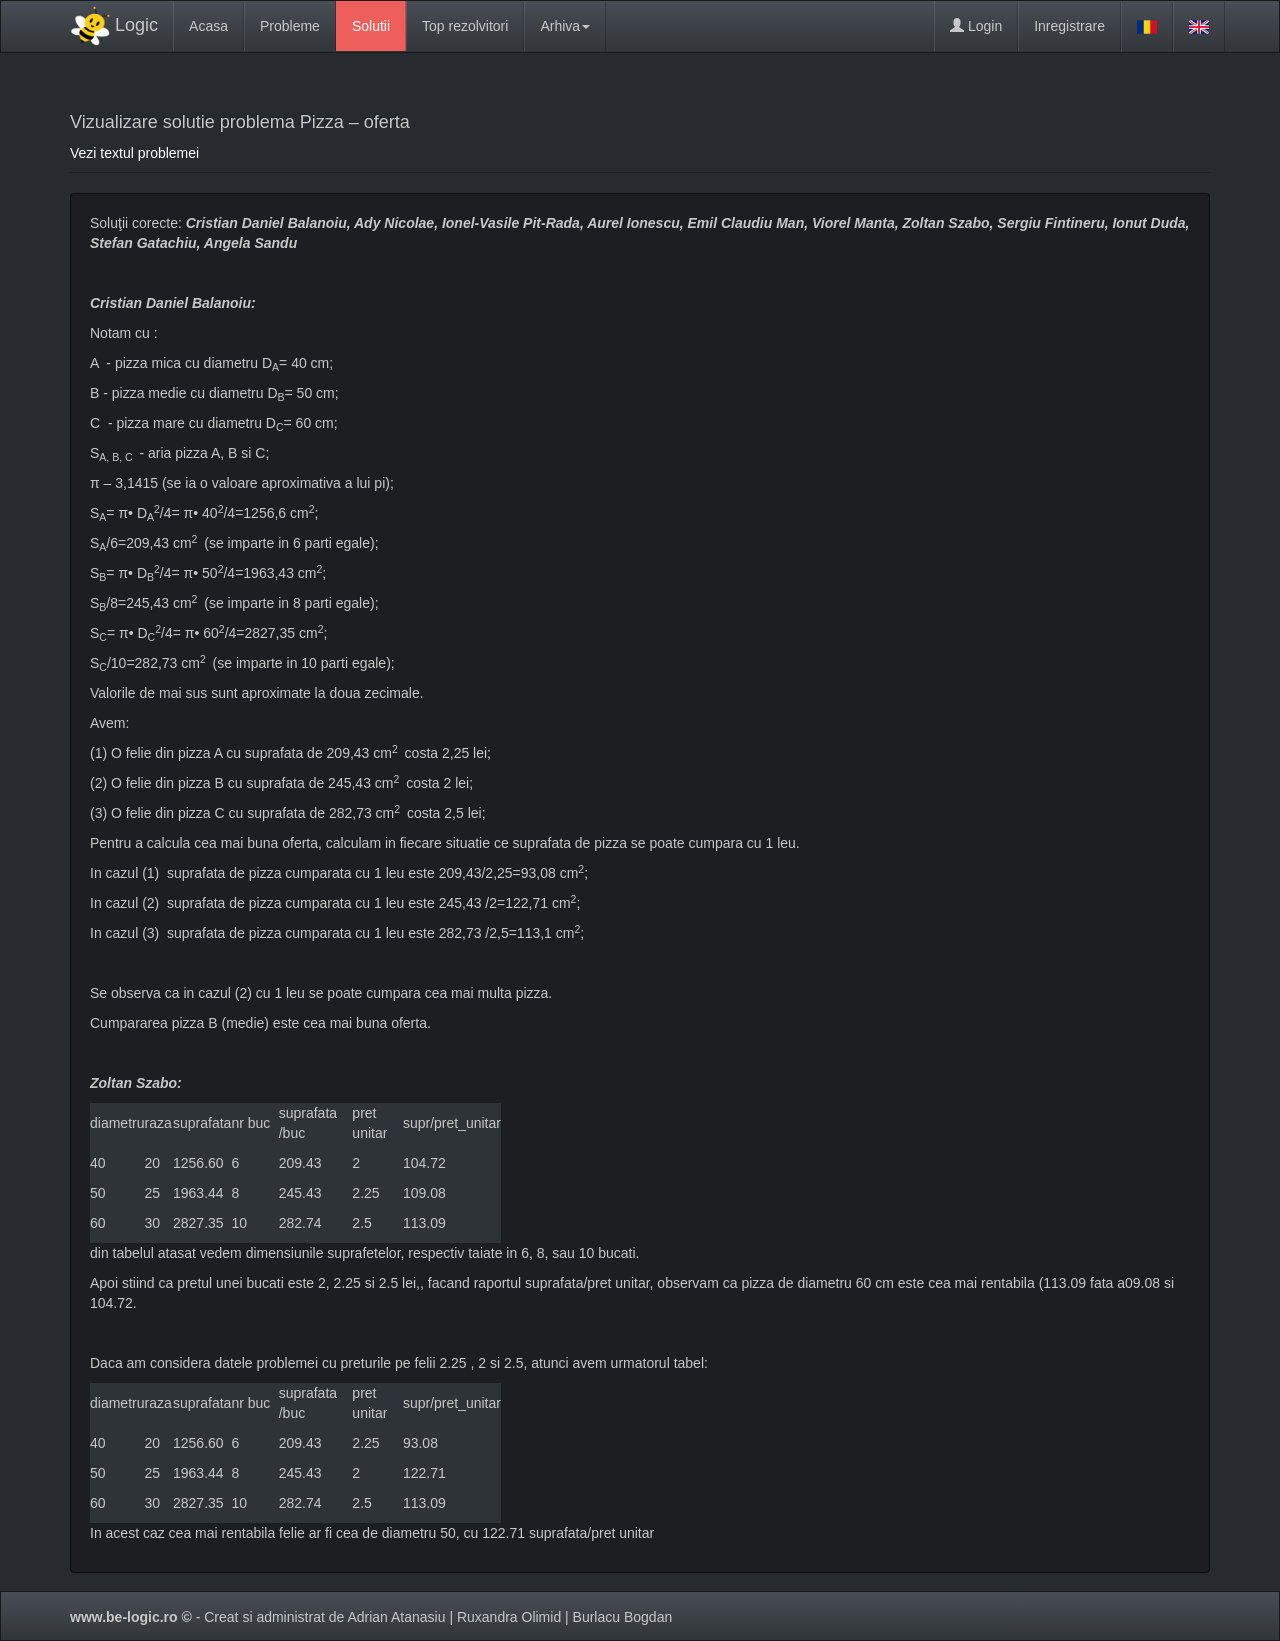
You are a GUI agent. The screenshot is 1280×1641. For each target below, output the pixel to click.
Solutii (371, 26)
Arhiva (565, 26)
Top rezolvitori (465, 26)
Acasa (208, 26)
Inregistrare (1069, 26)
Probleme (290, 26)
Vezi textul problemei (134, 153)
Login (976, 26)
